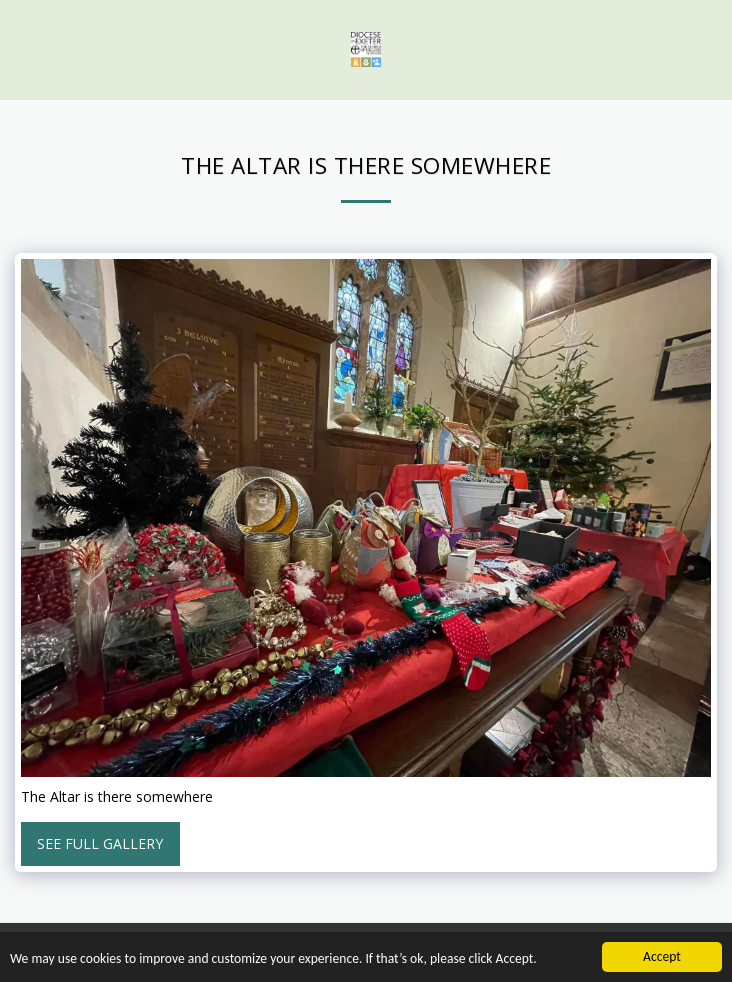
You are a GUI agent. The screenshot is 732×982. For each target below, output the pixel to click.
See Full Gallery (100, 843)
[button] (22, 48)
